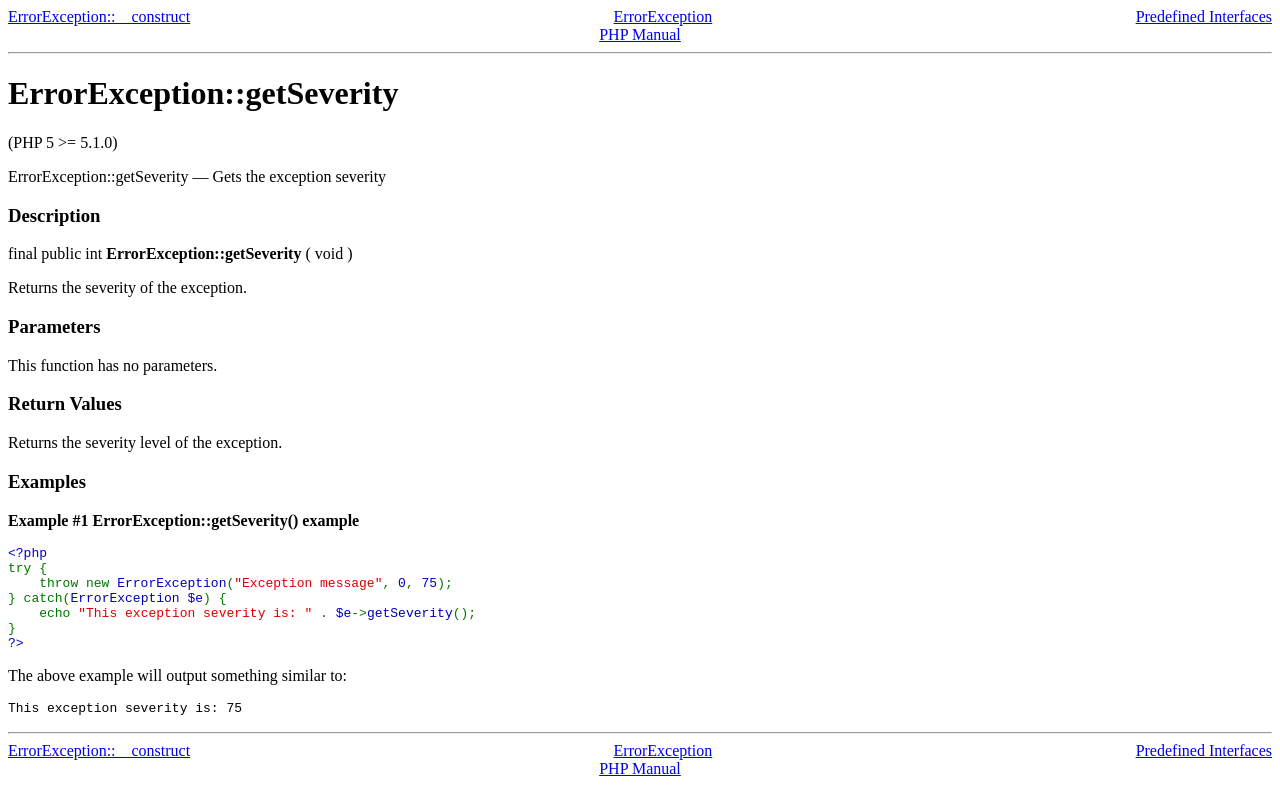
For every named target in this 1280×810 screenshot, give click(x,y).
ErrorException (663, 16)
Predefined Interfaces (1204, 16)
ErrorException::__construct (99, 16)
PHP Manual (640, 34)
